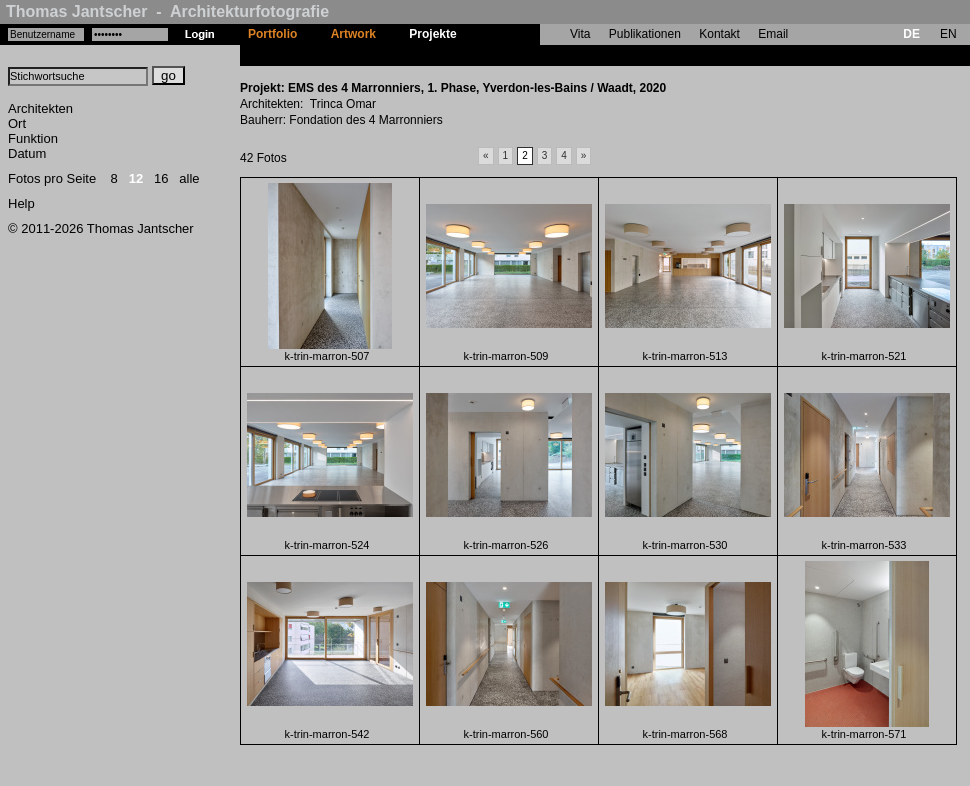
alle (189, 178)
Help (21, 203)
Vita (580, 34)
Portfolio (272, 34)
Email (773, 34)
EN (948, 34)
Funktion (33, 138)
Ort (17, 123)
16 (161, 178)
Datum (27, 153)
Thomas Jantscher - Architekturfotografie (167, 11)
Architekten (40, 108)
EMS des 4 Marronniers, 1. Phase (567, 55)
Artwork (353, 34)
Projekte (432, 34)
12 (136, 178)
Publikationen (645, 34)
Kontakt (719, 34)
